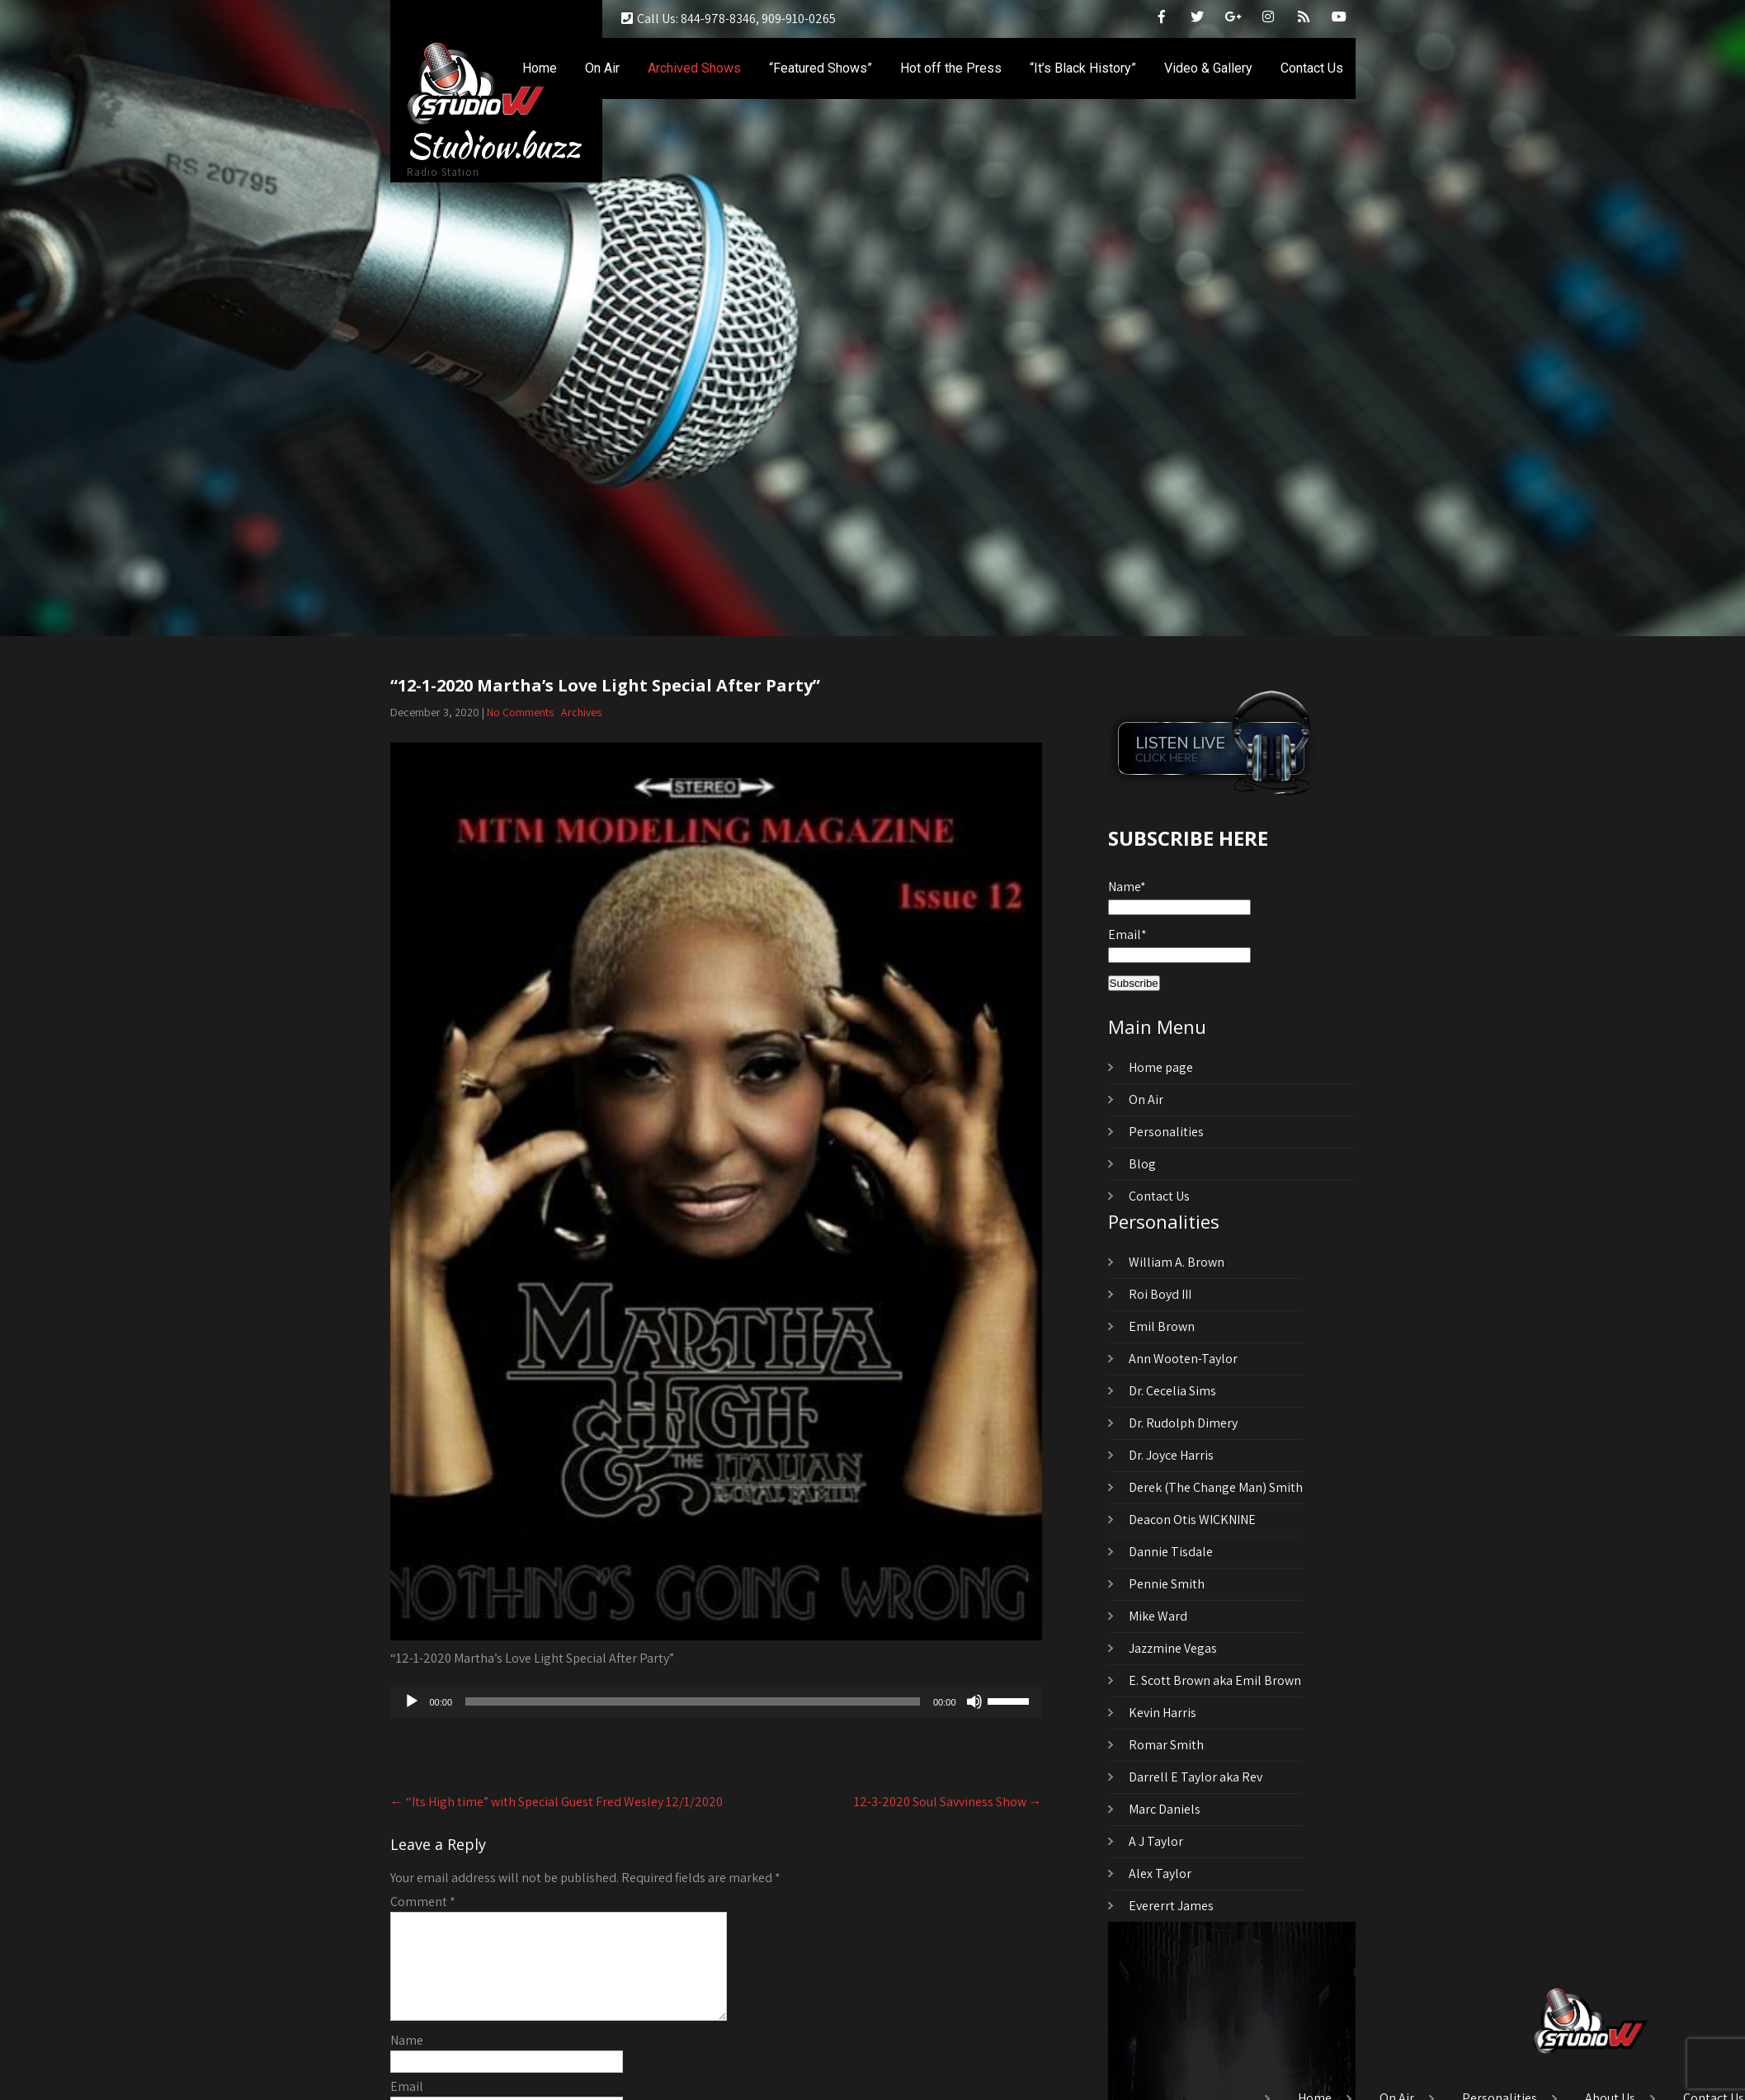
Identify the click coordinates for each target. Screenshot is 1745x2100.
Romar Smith (1166, 1744)
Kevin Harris (1162, 1712)
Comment (422, 1901)
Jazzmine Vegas (1173, 1648)
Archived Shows (694, 68)
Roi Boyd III (1160, 1294)
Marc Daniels (1164, 1809)
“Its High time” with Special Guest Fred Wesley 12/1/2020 (556, 1801)
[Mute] (974, 1701)
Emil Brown (1162, 1326)
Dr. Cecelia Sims (1172, 1390)
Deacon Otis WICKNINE (1192, 1519)
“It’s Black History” (1083, 68)
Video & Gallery (1208, 68)
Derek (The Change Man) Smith (1216, 1487)
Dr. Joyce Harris (1171, 1455)
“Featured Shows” (820, 68)
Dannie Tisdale (1171, 1551)
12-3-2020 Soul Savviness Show (948, 1801)
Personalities (1166, 1131)
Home (539, 68)
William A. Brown (1176, 1262)
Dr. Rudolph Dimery (1183, 1423)
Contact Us (1311, 68)
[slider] (692, 1701)
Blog (1142, 1164)
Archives (581, 712)
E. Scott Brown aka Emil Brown (1215, 1680)
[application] (716, 1701)
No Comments (520, 712)
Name (406, 2060)
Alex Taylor (1160, 1873)
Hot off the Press (951, 68)
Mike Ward (1158, 1616)
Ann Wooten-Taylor (1183, 1358)
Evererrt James (1171, 1905)
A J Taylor (1156, 1841)
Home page (1161, 1067)
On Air (602, 68)
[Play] (411, 1701)
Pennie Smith (1167, 1584)
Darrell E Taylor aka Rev (1195, 1777)
